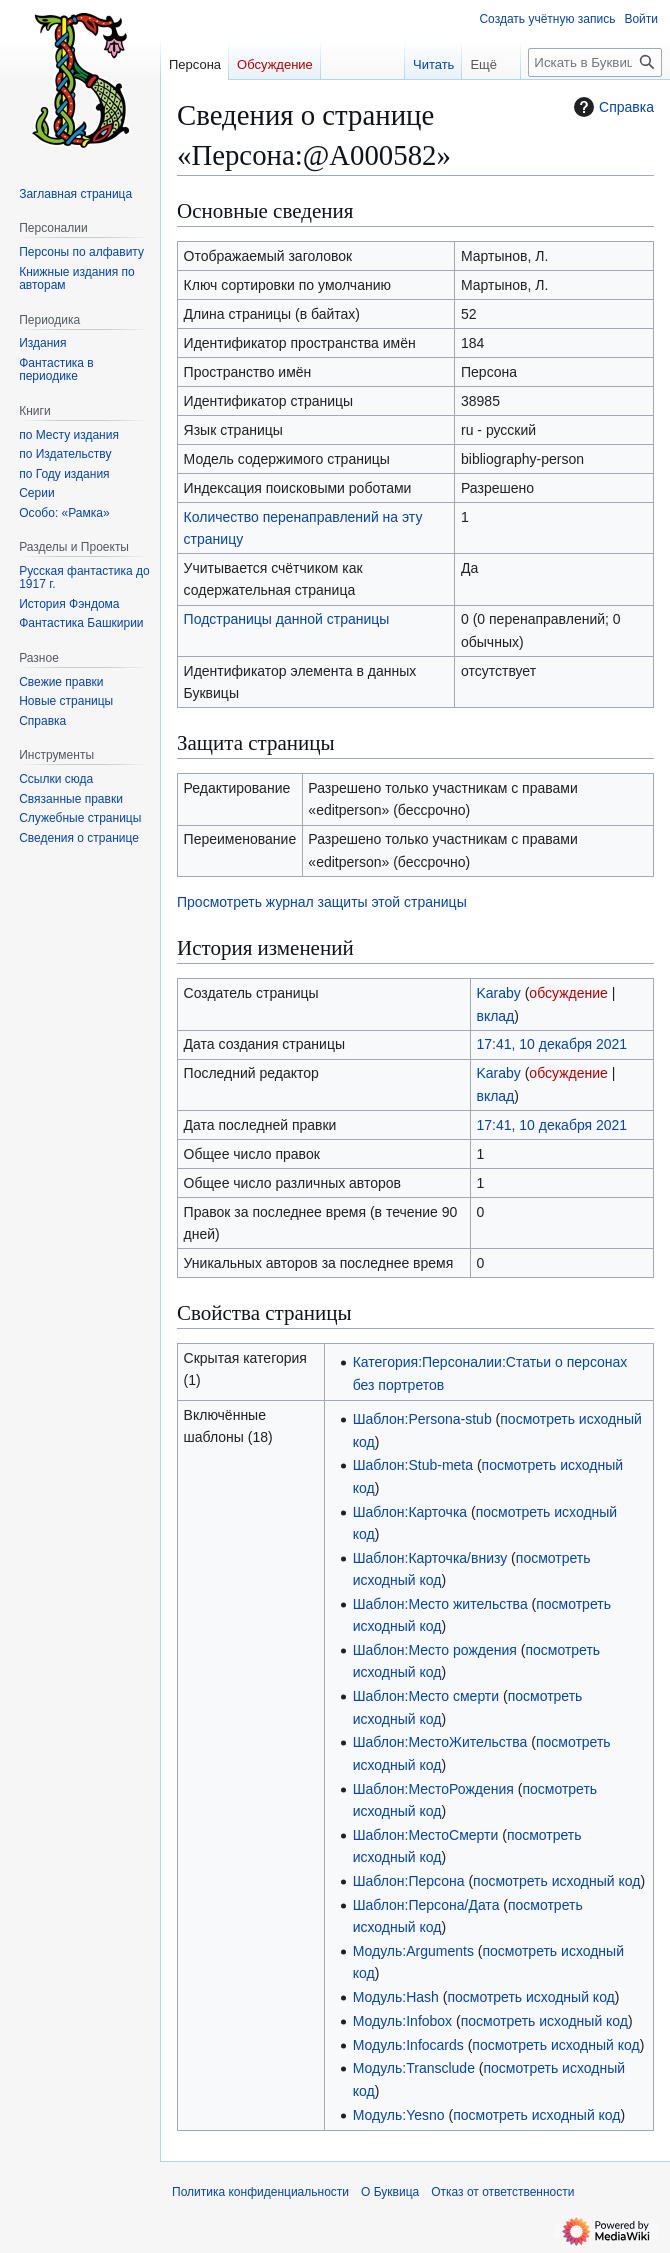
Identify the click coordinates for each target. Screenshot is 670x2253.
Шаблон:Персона (409, 1881)
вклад (495, 1016)
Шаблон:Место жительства (440, 1604)
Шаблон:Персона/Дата (426, 1905)
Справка (611, 107)
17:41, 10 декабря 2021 (551, 1044)
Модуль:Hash (396, 1997)
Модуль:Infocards (408, 2045)
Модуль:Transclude (414, 2068)
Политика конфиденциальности (260, 2192)
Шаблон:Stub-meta (413, 1465)
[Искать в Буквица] (595, 62)
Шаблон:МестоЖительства (440, 1742)
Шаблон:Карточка (410, 1512)
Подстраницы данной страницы (287, 619)
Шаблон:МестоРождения (433, 1789)
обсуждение (568, 993)
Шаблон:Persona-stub (422, 1419)
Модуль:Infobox (402, 2021)
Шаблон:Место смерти (426, 1696)
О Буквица (390, 2192)
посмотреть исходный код (556, 1881)
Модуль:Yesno (399, 2115)
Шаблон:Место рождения (435, 1650)
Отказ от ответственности (502, 2192)
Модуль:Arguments (413, 1951)
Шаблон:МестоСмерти (426, 1835)
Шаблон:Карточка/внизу (430, 1558)
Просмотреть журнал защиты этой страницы (322, 902)
